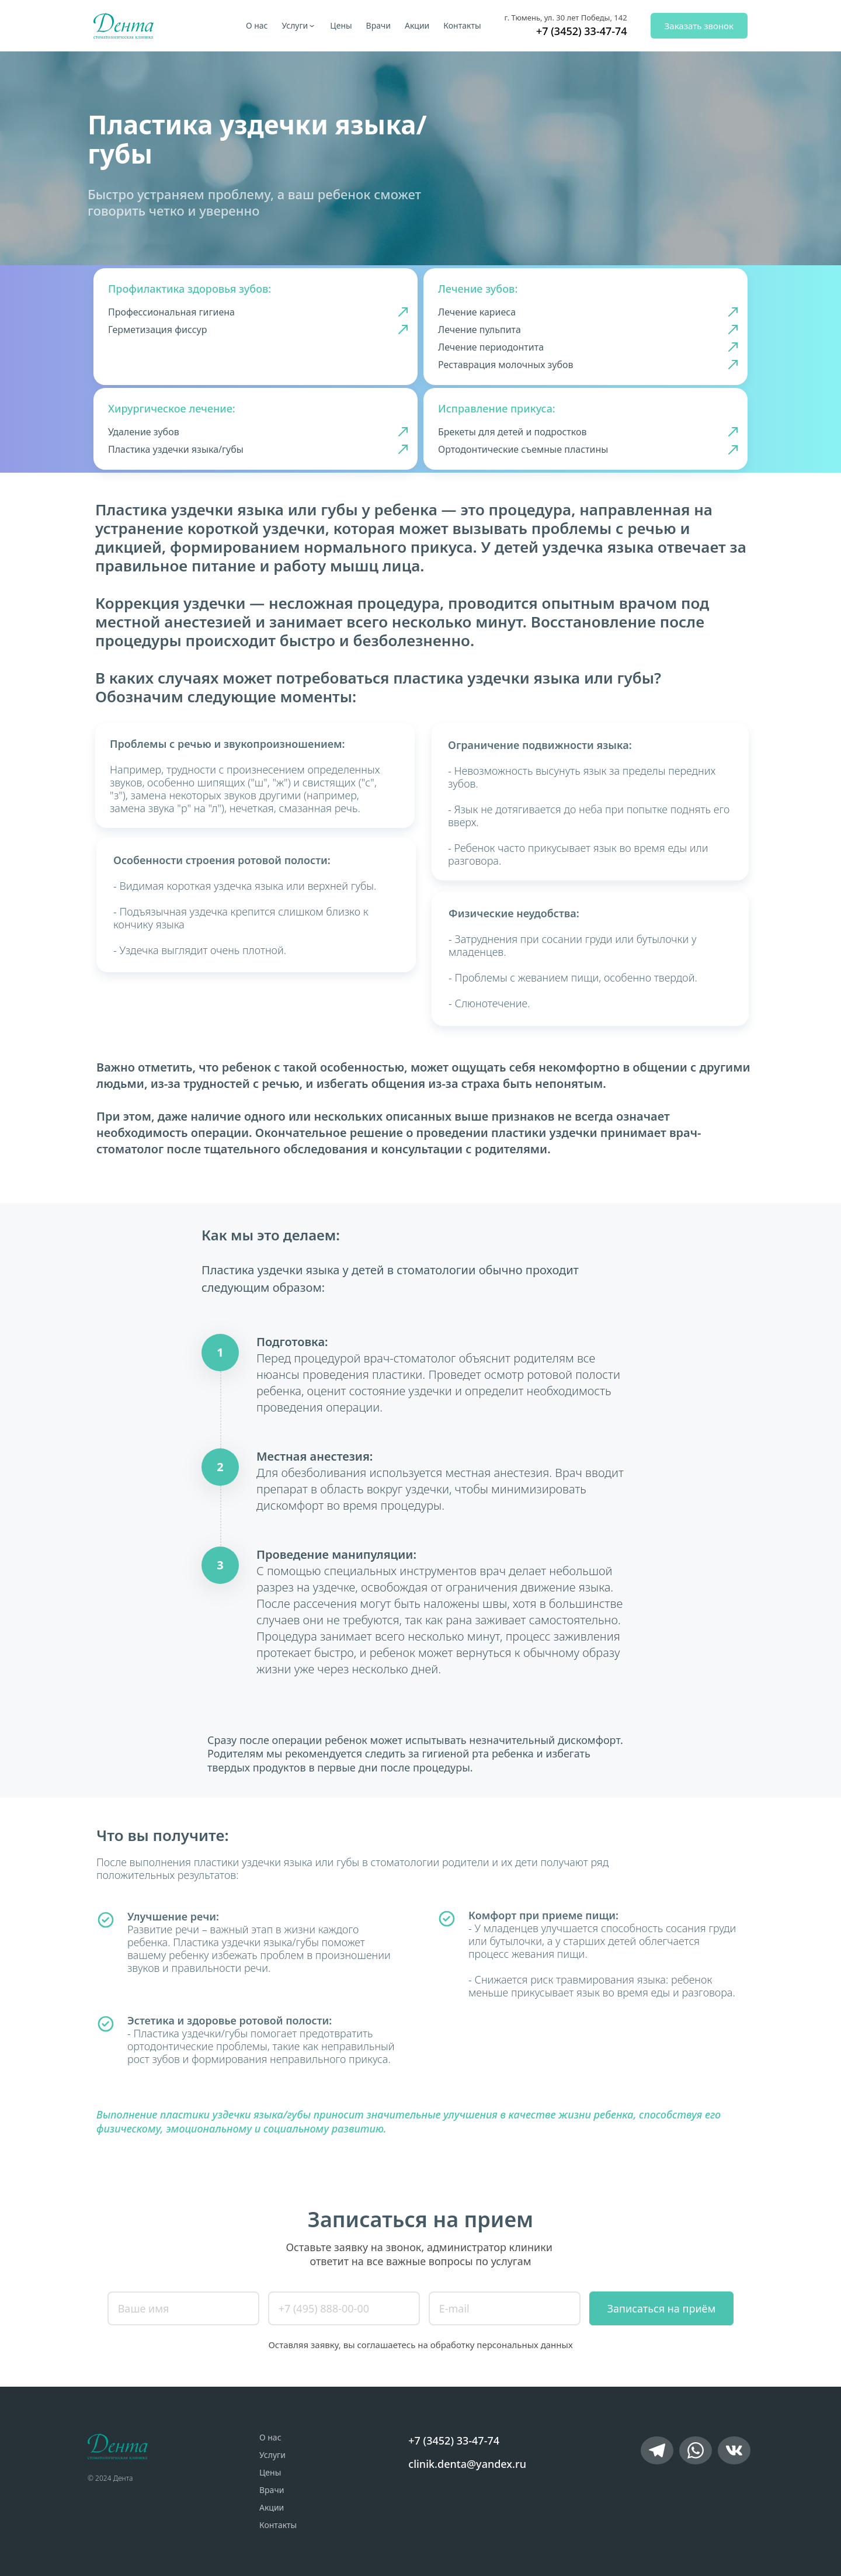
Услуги (295, 25)
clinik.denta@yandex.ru (467, 2464)
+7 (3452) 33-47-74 (581, 31)
